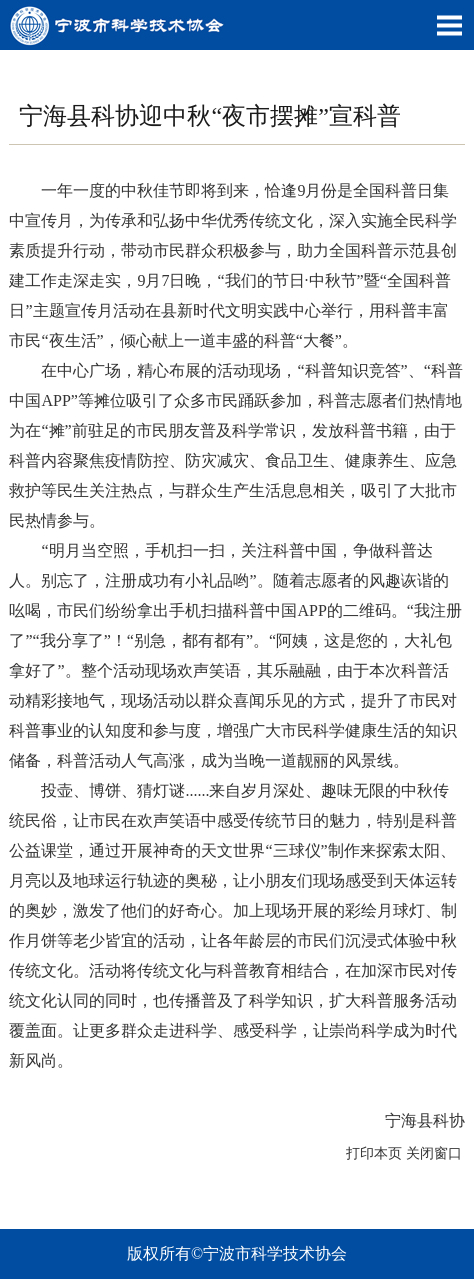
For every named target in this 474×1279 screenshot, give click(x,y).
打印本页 (374, 1153)
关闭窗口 (434, 1153)
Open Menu (449, 25)
